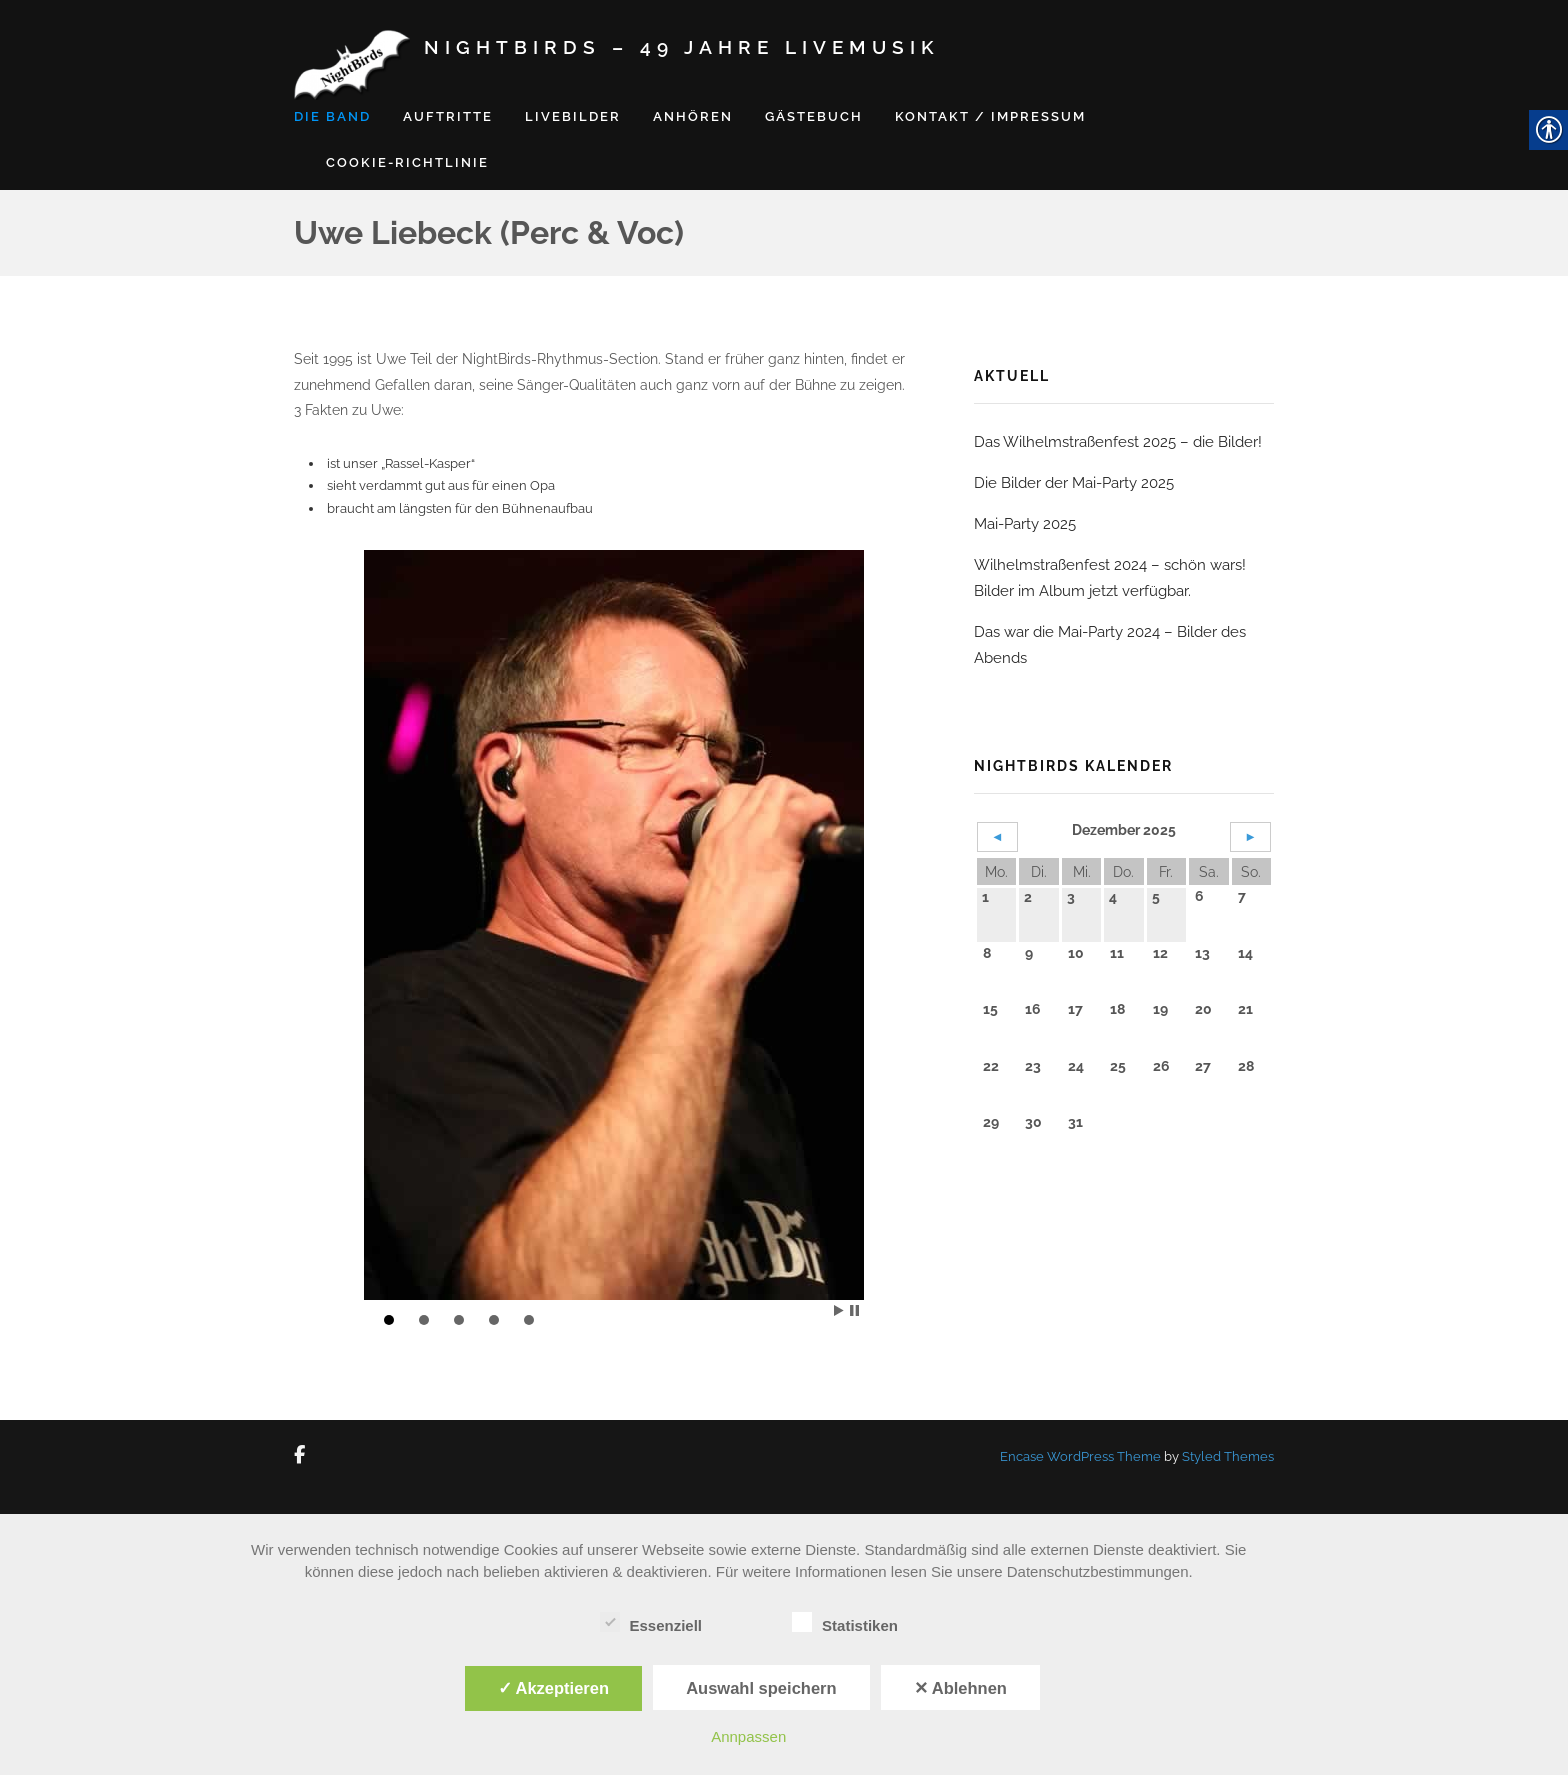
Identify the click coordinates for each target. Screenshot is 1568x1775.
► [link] (1250, 836)
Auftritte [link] (448, 116)
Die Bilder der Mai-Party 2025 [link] (1074, 483)
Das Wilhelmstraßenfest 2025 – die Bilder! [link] (1118, 442)
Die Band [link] (332, 116)
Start (839, 1310)
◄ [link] (997, 836)
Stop (854, 1310)
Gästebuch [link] (814, 116)
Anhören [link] (693, 116)
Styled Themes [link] (1228, 1456)
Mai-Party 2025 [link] (1025, 524)
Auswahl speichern (761, 1688)
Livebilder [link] (573, 116)
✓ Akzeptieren (554, 1688)
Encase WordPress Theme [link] (1080, 1456)
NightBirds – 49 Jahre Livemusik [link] (682, 47)
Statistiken (845, 1623)
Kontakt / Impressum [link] (990, 116)
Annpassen (748, 1736)
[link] (303, 1456)
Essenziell (651, 1623)
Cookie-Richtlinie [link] (407, 162)
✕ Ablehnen (960, 1688)
